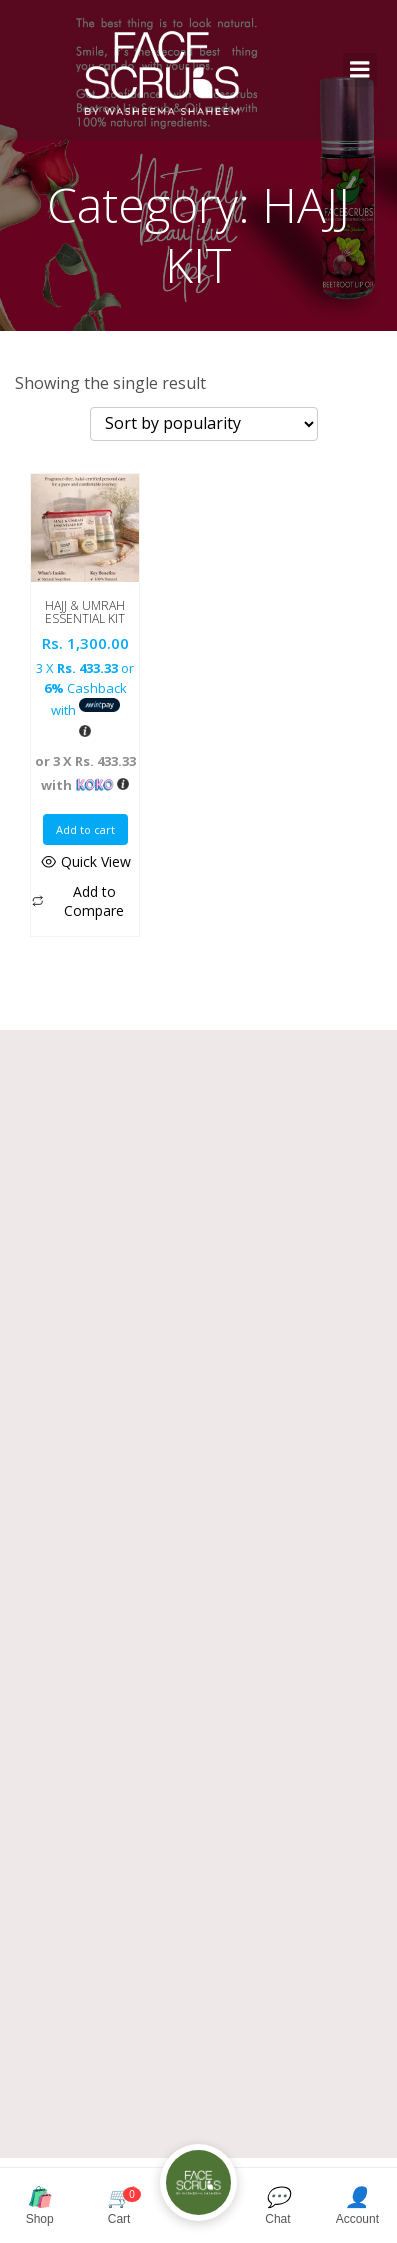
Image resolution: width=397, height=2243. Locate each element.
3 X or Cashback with (85, 689)
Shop (39, 2205)
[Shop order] (204, 424)
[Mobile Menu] (360, 70)
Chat (277, 2205)
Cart (118, 2205)
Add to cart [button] (85, 829)
